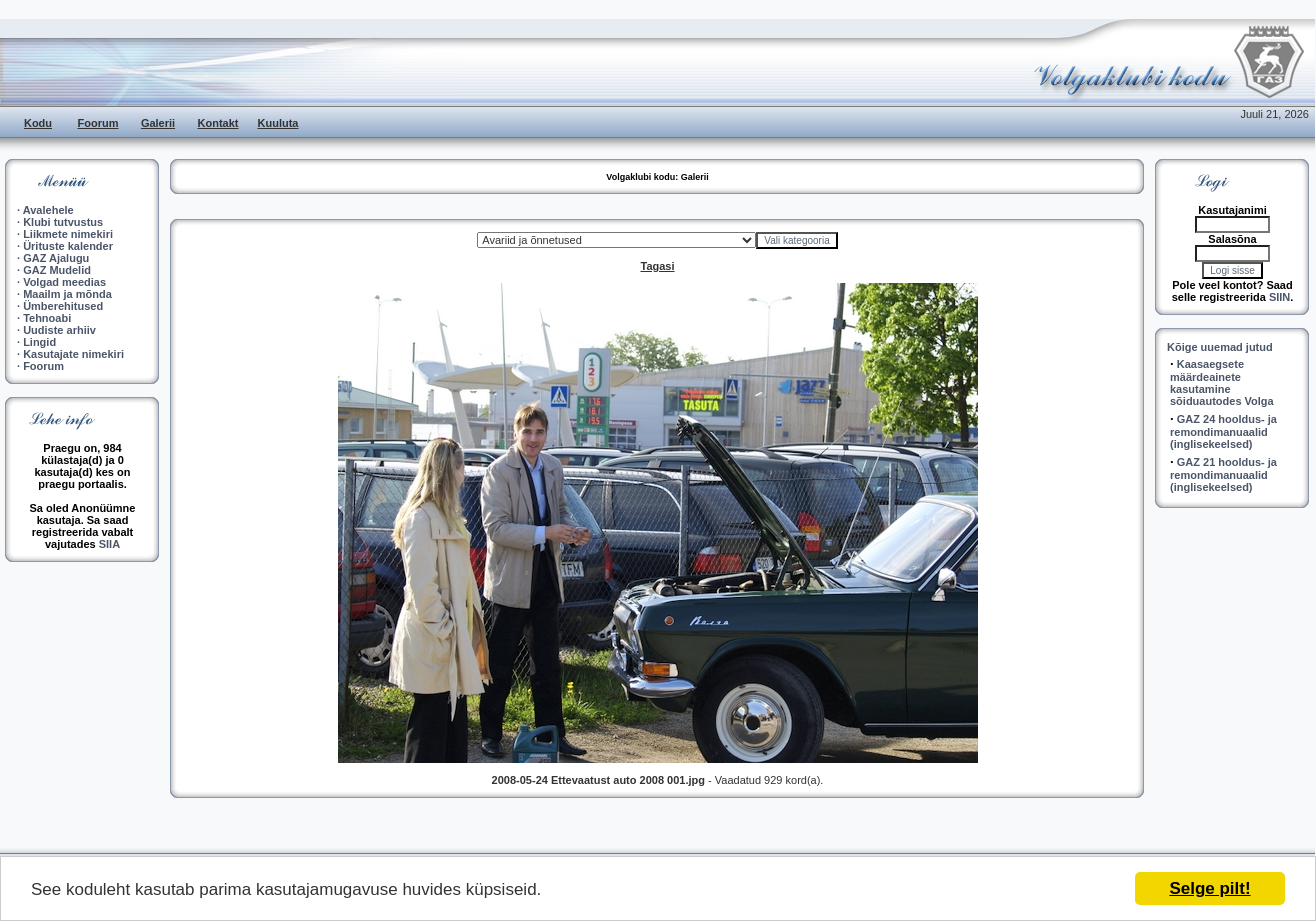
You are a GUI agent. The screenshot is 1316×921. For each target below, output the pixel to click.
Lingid (39, 342)
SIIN (1279, 297)
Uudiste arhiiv (59, 330)
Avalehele (48, 210)
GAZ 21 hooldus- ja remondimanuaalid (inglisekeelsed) (1223, 474)
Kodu (38, 123)
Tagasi (657, 266)
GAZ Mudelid (57, 270)
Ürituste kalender (68, 246)
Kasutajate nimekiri (73, 354)
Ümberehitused (63, 306)
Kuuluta (278, 123)
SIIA (109, 544)
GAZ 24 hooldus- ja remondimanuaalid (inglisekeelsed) (1223, 431)
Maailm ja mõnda (67, 294)
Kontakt (218, 123)
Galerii (158, 123)
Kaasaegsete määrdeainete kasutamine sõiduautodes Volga (1222, 382)
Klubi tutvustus (63, 222)
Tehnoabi (47, 318)
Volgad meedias (64, 282)
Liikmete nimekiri (68, 234)
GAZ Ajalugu (56, 258)
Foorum (98, 123)
